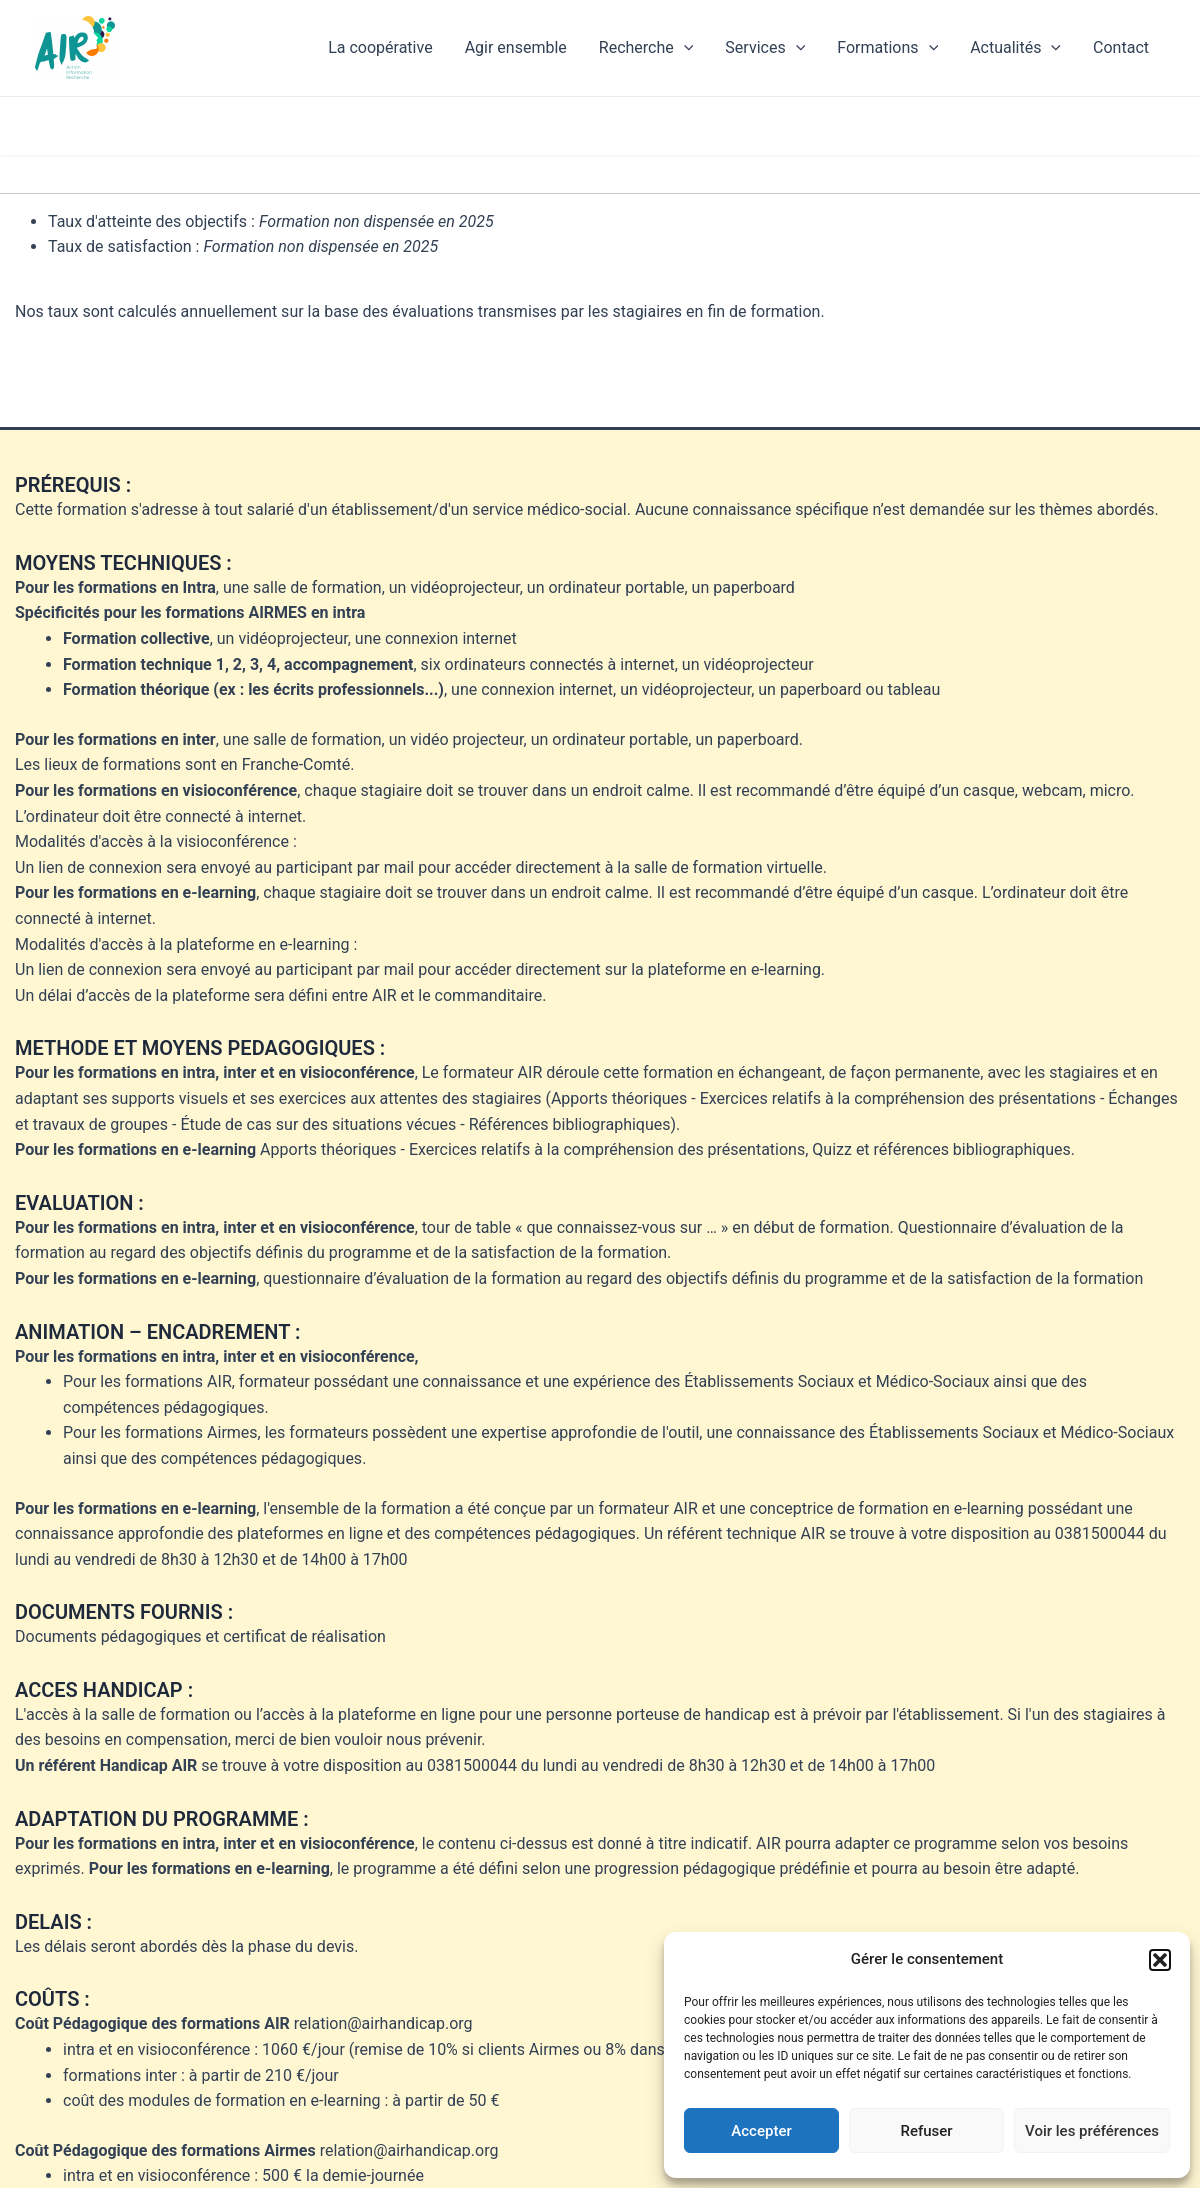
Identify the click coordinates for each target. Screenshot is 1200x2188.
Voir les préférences (1092, 2131)
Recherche (646, 48)
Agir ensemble (516, 47)
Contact (1121, 47)
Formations (887, 48)
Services (765, 48)
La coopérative (380, 47)
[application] (684, 48)
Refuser (926, 2131)
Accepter (761, 2131)
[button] (1160, 1960)
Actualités (1015, 48)
